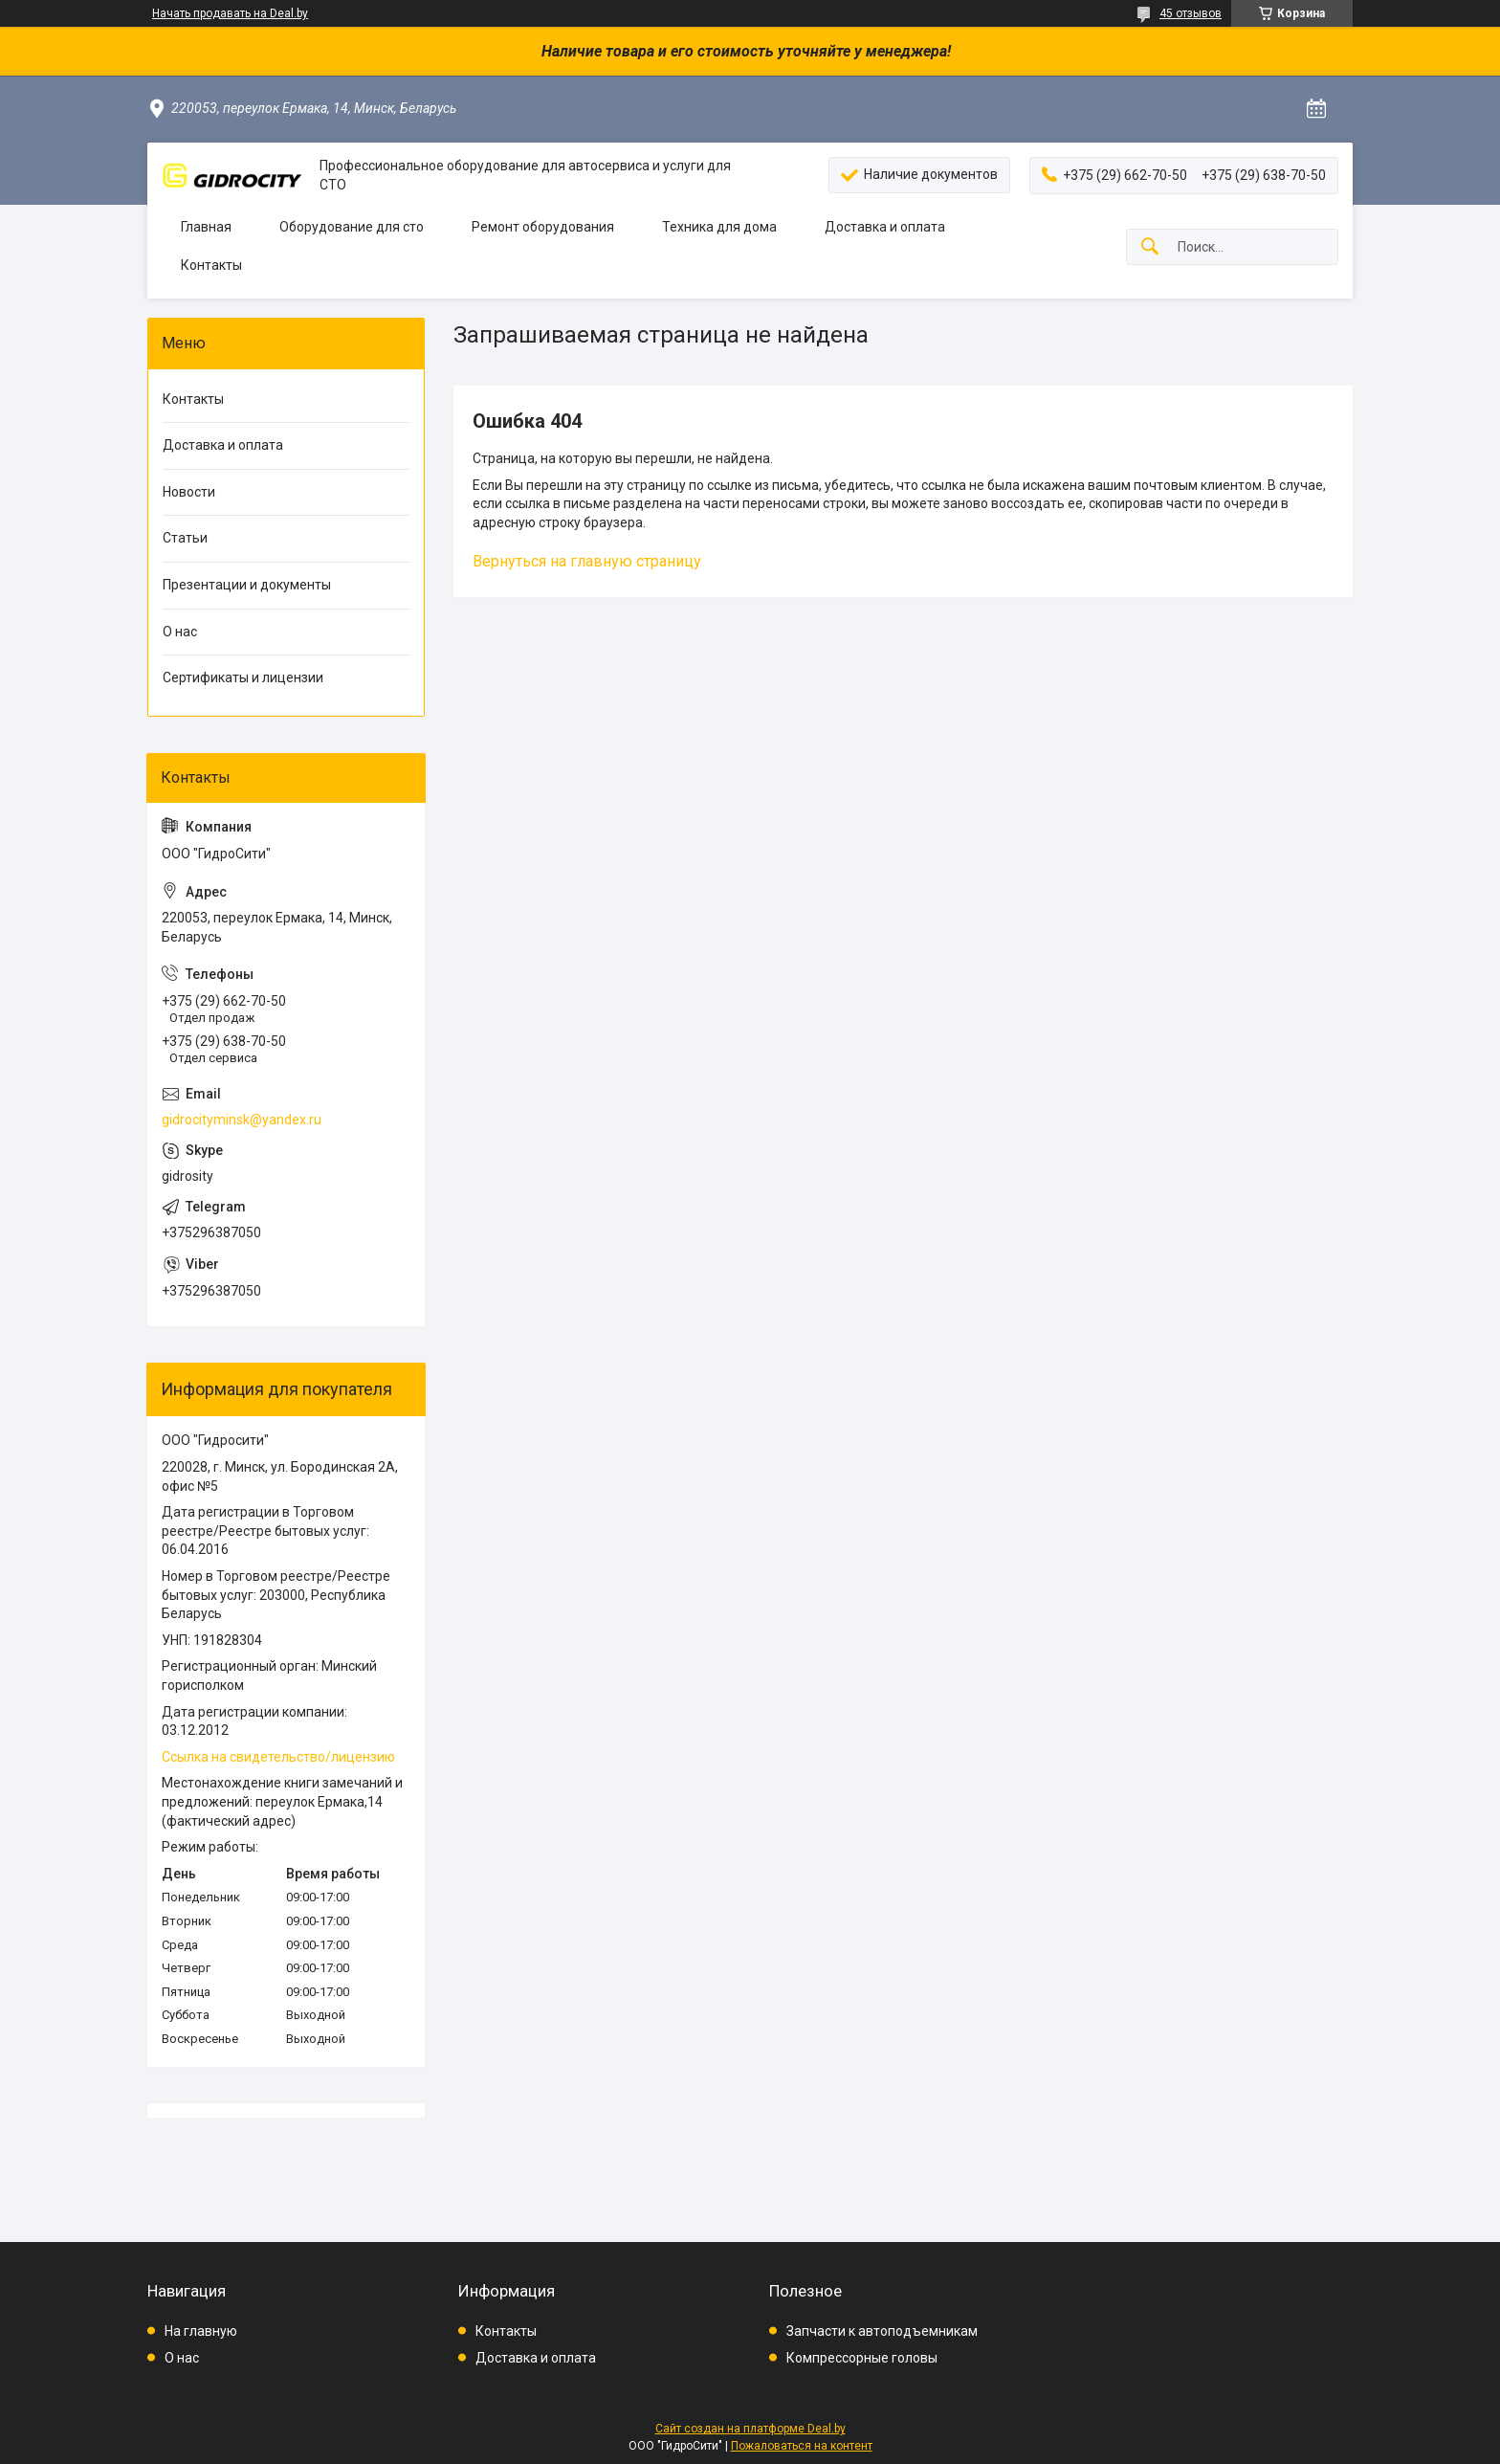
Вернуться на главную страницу (587, 561)
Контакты (211, 265)
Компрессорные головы (862, 2357)
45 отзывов (1190, 13)
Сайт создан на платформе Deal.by (750, 2428)
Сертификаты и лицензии (243, 677)
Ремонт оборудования (543, 226)
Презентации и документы (247, 584)
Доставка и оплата (885, 226)
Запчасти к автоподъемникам (882, 2331)
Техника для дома (719, 226)
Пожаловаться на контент (801, 2446)
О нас (180, 631)
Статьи (185, 537)
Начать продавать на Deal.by (230, 13)
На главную (201, 2331)
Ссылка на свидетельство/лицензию (278, 1757)
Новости (189, 491)
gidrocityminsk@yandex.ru (241, 1119)
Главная (206, 226)
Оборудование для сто (351, 226)
